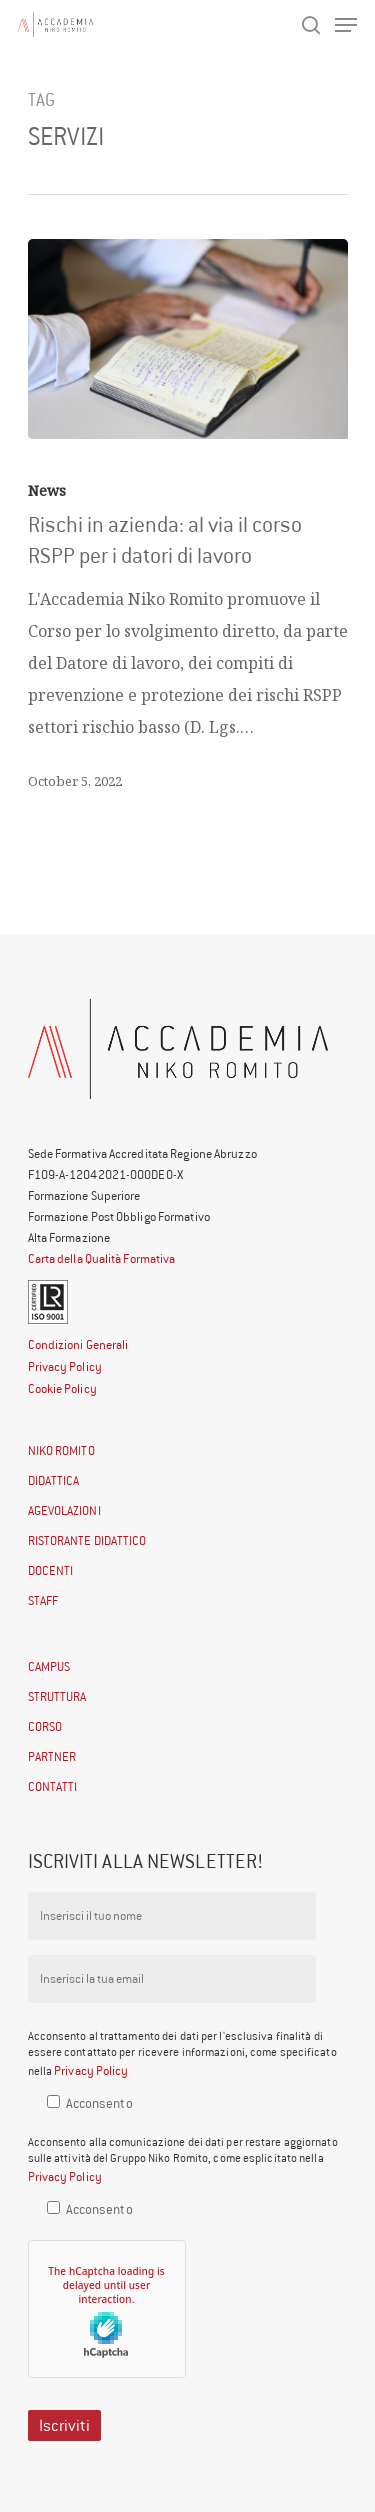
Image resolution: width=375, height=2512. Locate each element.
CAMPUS (49, 1666)
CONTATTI (53, 1786)
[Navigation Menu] (346, 25)
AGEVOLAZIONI (64, 1510)
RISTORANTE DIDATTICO (87, 1540)
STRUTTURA (57, 1696)
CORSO (45, 1726)
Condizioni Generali (78, 1344)
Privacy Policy (65, 1366)
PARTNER (52, 1756)
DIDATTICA (54, 1480)
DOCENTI (51, 1570)
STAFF (43, 1600)
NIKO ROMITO (61, 1450)
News (47, 490)
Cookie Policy (62, 1388)
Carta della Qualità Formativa (102, 1258)
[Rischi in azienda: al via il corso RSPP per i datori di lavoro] (188, 339)
